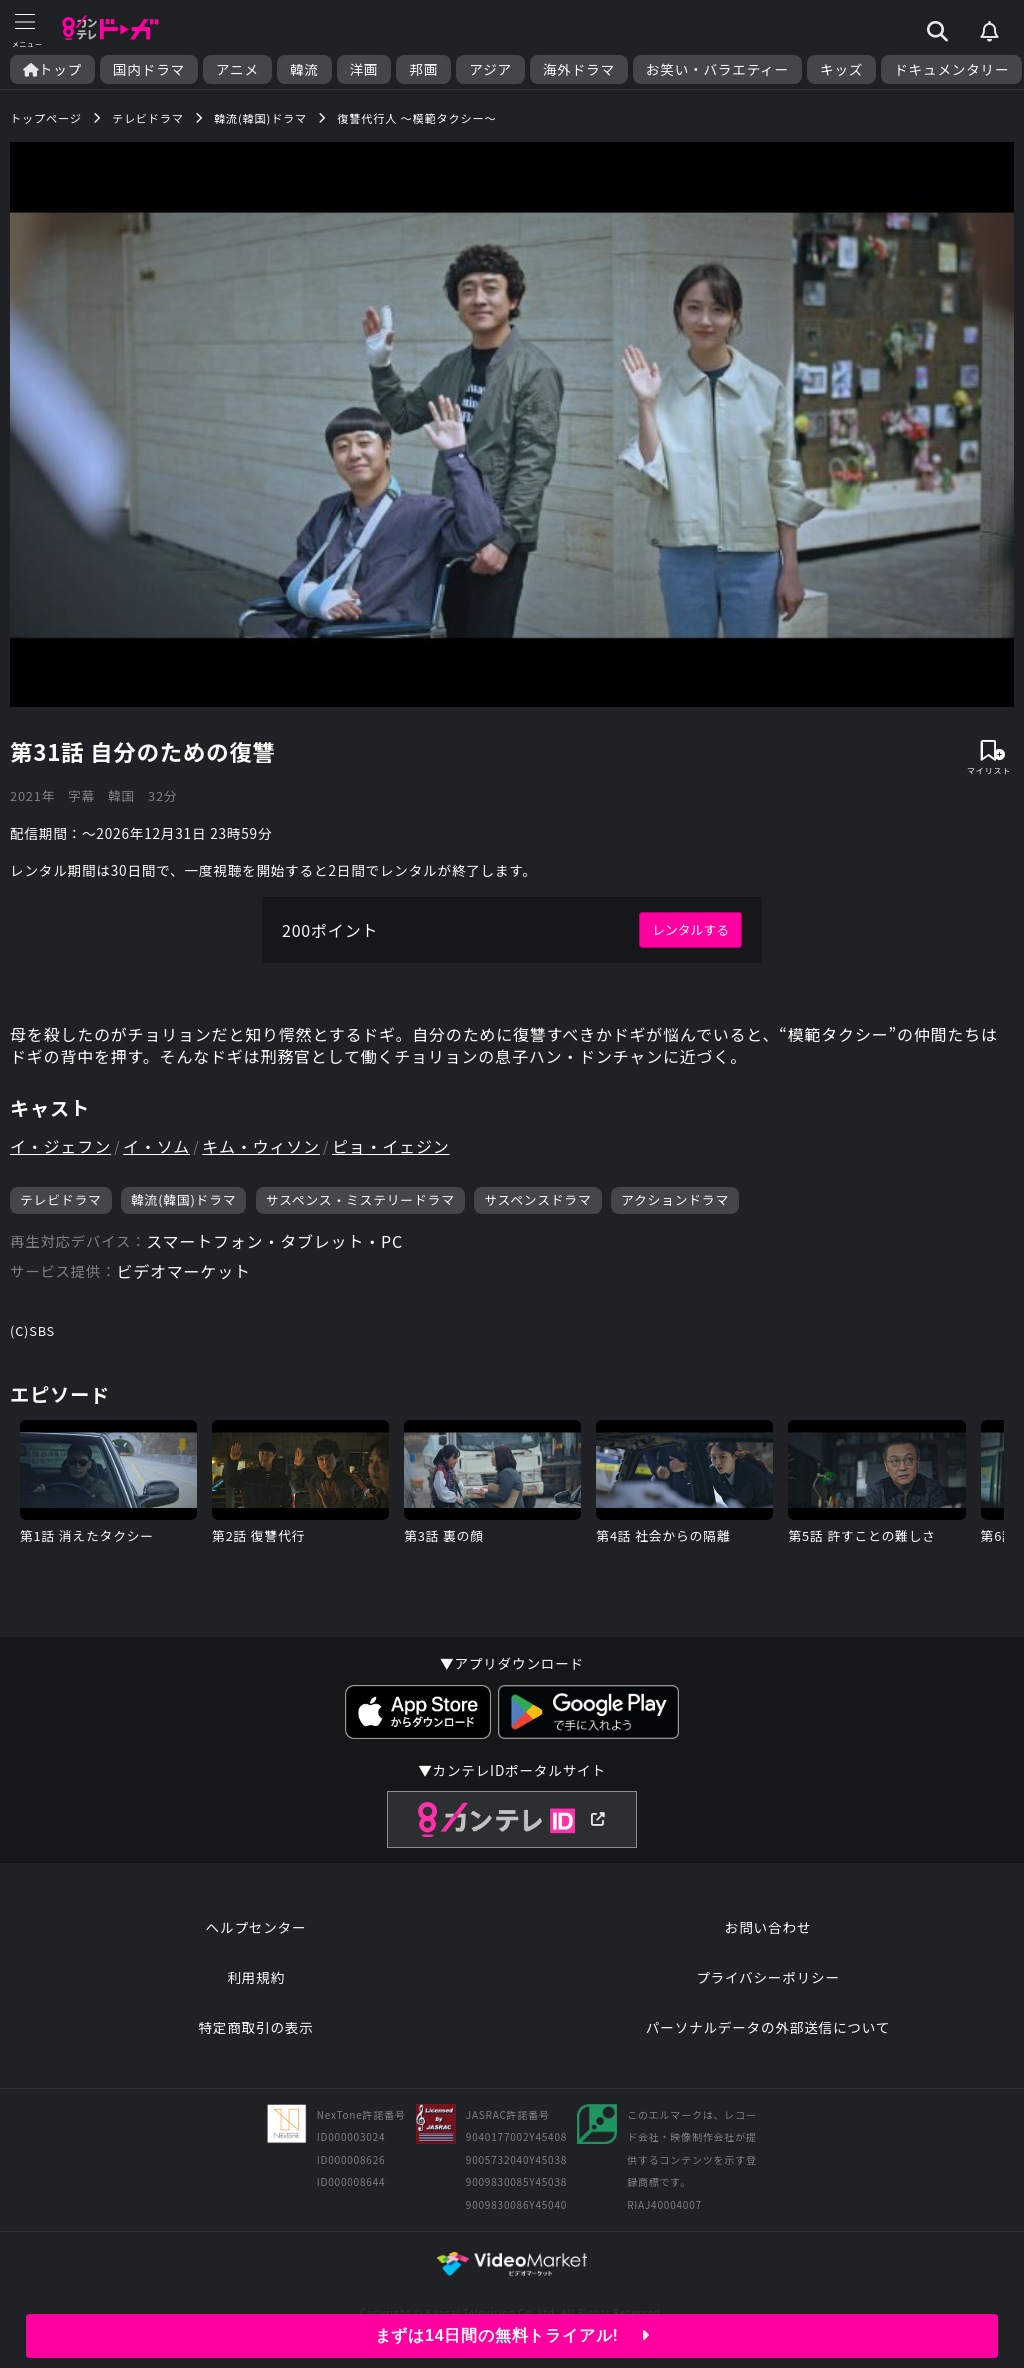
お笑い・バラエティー (717, 69)
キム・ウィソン (261, 1146)
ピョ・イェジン (391, 1146)
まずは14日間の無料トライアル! (512, 2335)
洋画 (364, 69)
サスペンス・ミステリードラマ (360, 1199)
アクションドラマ (675, 1199)
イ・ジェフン (60, 1146)
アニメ (237, 69)
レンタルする (690, 929)
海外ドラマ (579, 69)
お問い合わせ (768, 1927)
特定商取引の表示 (255, 2027)
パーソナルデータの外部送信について (768, 2027)
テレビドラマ (61, 1199)
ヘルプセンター (256, 1927)
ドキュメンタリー (951, 69)
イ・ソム (156, 1146)
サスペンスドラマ (537, 1199)
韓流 (304, 69)
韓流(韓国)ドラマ (183, 1199)
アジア (490, 69)
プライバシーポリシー (768, 1977)
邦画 (423, 69)
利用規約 (256, 1977)
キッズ (841, 69)
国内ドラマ (149, 69)
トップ (52, 69)
